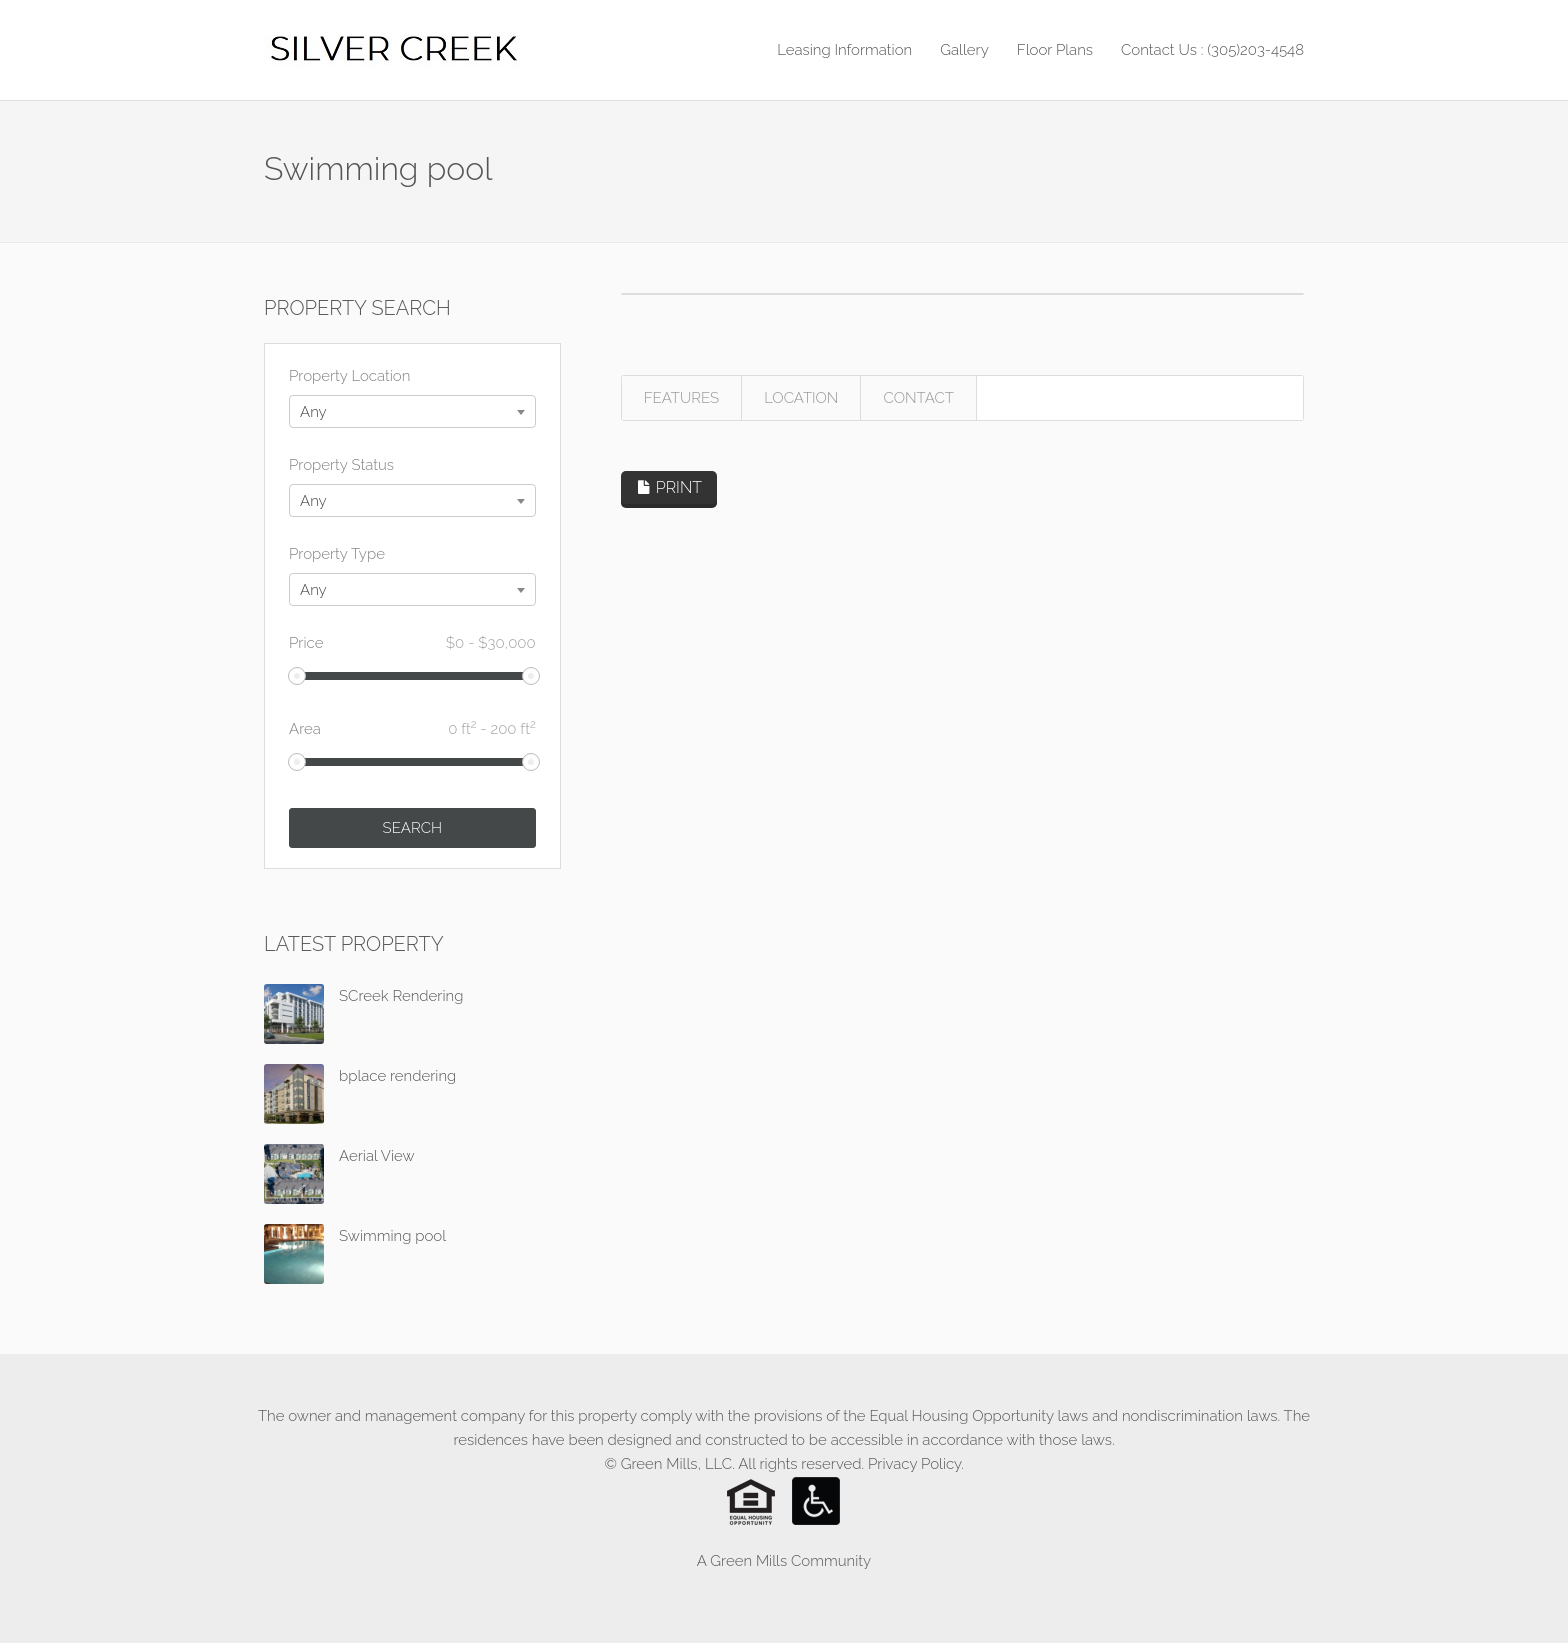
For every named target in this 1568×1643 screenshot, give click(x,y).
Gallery (964, 50)
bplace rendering (397, 1076)
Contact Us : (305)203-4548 (1212, 50)
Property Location (349, 376)
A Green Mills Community (784, 1561)
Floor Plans (1055, 50)
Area (412, 727)
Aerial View (377, 1156)
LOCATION (801, 398)
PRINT (669, 487)
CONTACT (918, 398)
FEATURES (681, 398)
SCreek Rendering (401, 996)
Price (412, 643)
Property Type (337, 554)
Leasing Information (844, 50)
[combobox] (412, 411)
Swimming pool (392, 1236)
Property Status (341, 465)
